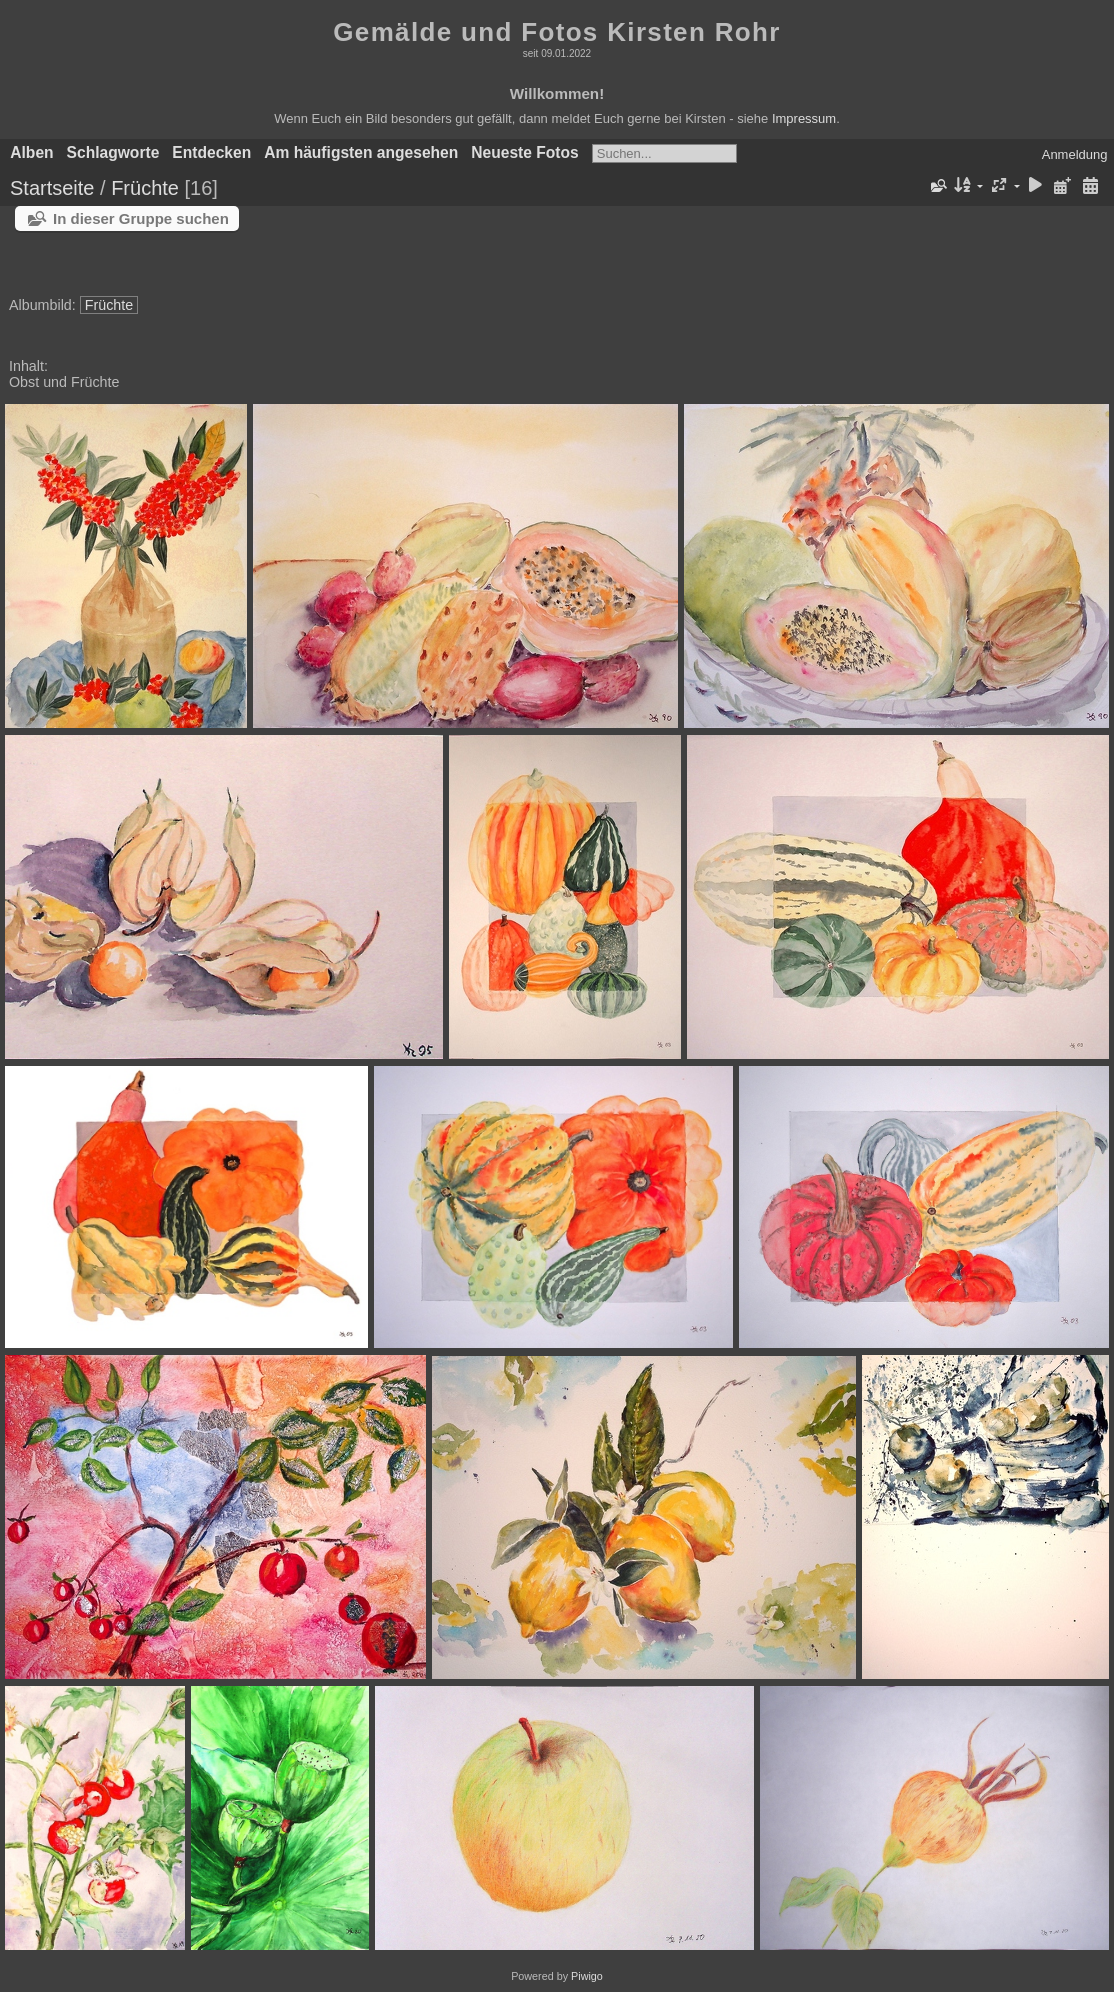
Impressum (804, 118)
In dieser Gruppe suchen (141, 218)
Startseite (52, 188)
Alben (31, 152)
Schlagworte (113, 152)
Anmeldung (1075, 154)
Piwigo (587, 1976)
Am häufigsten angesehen (361, 152)
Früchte (145, 188)
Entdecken (211, 152)
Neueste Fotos (524, 152)
